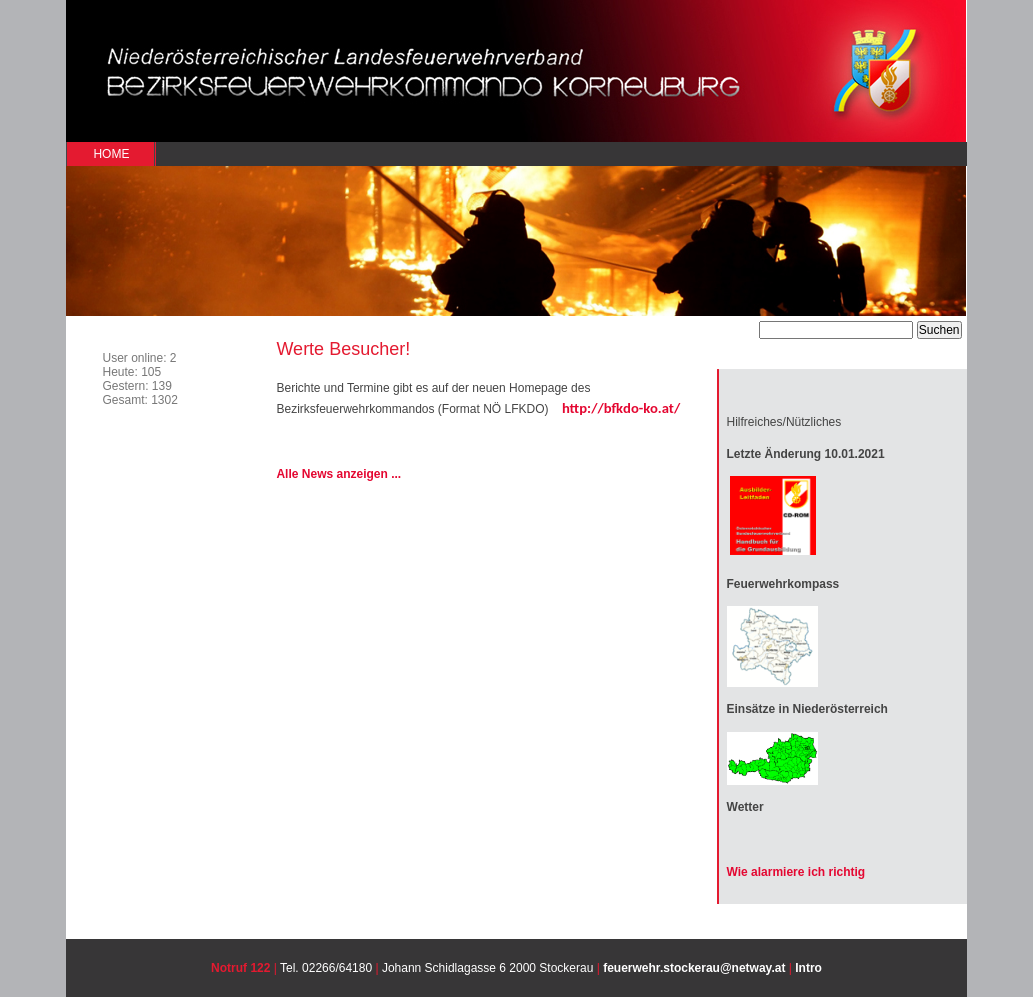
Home (111, 154)
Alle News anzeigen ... (338, 474)
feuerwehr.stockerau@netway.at (694, 968)
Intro (808, 968)
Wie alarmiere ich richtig (796, 872)
